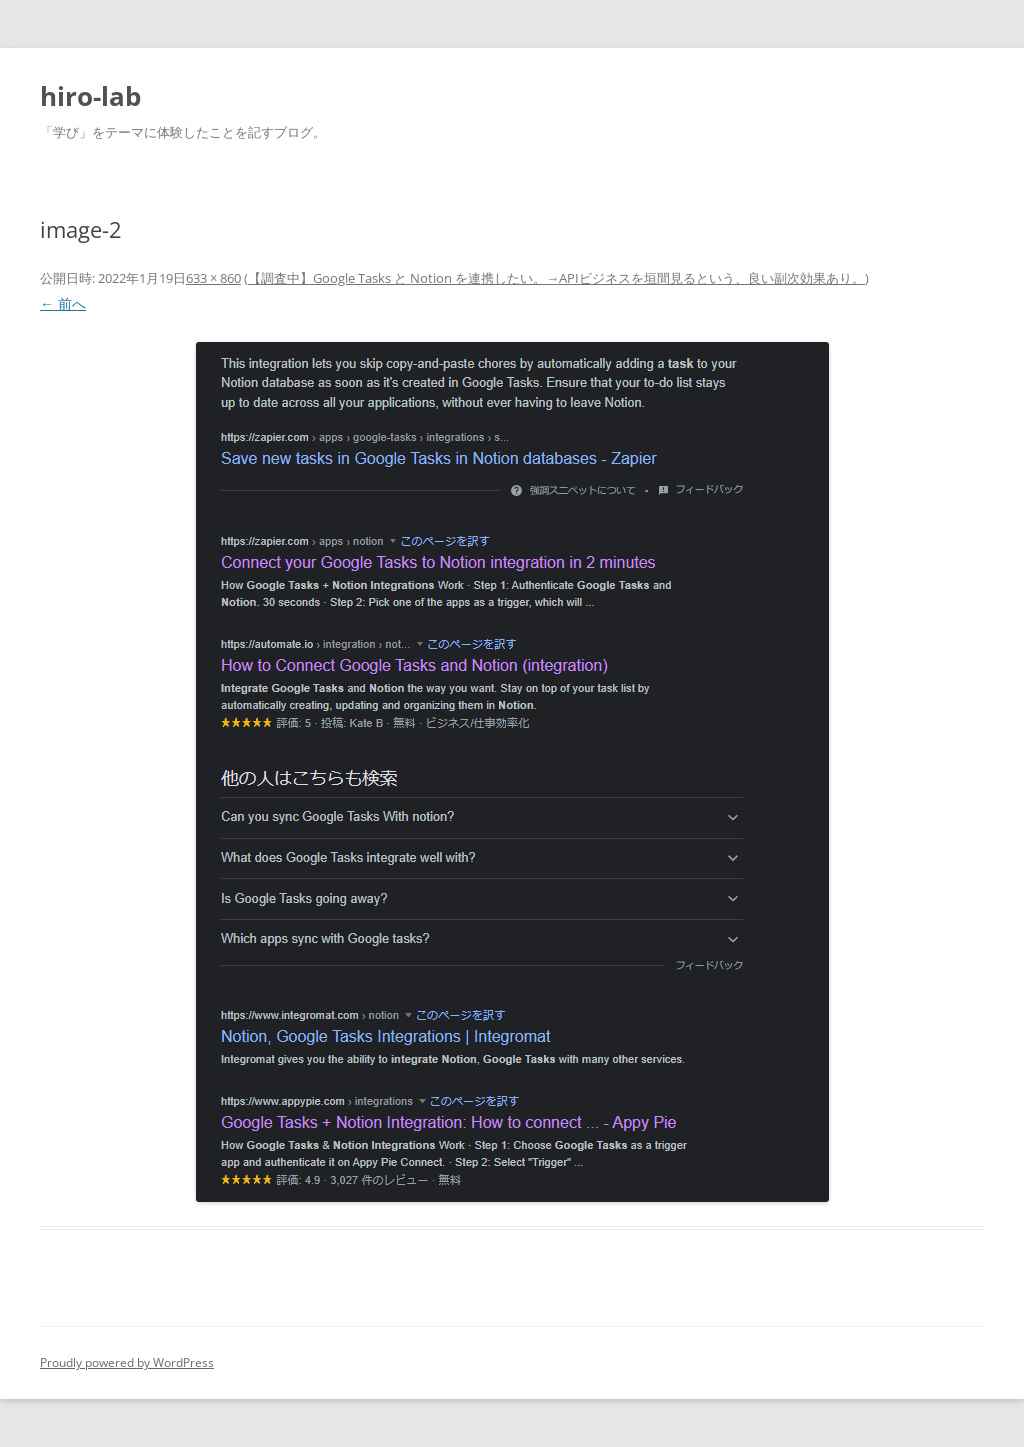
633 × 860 (213, 278)
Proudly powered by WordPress (127, 1362)
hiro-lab (90, 96)
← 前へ (63, 303)
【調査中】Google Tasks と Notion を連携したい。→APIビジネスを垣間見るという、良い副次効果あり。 (556, 278)
